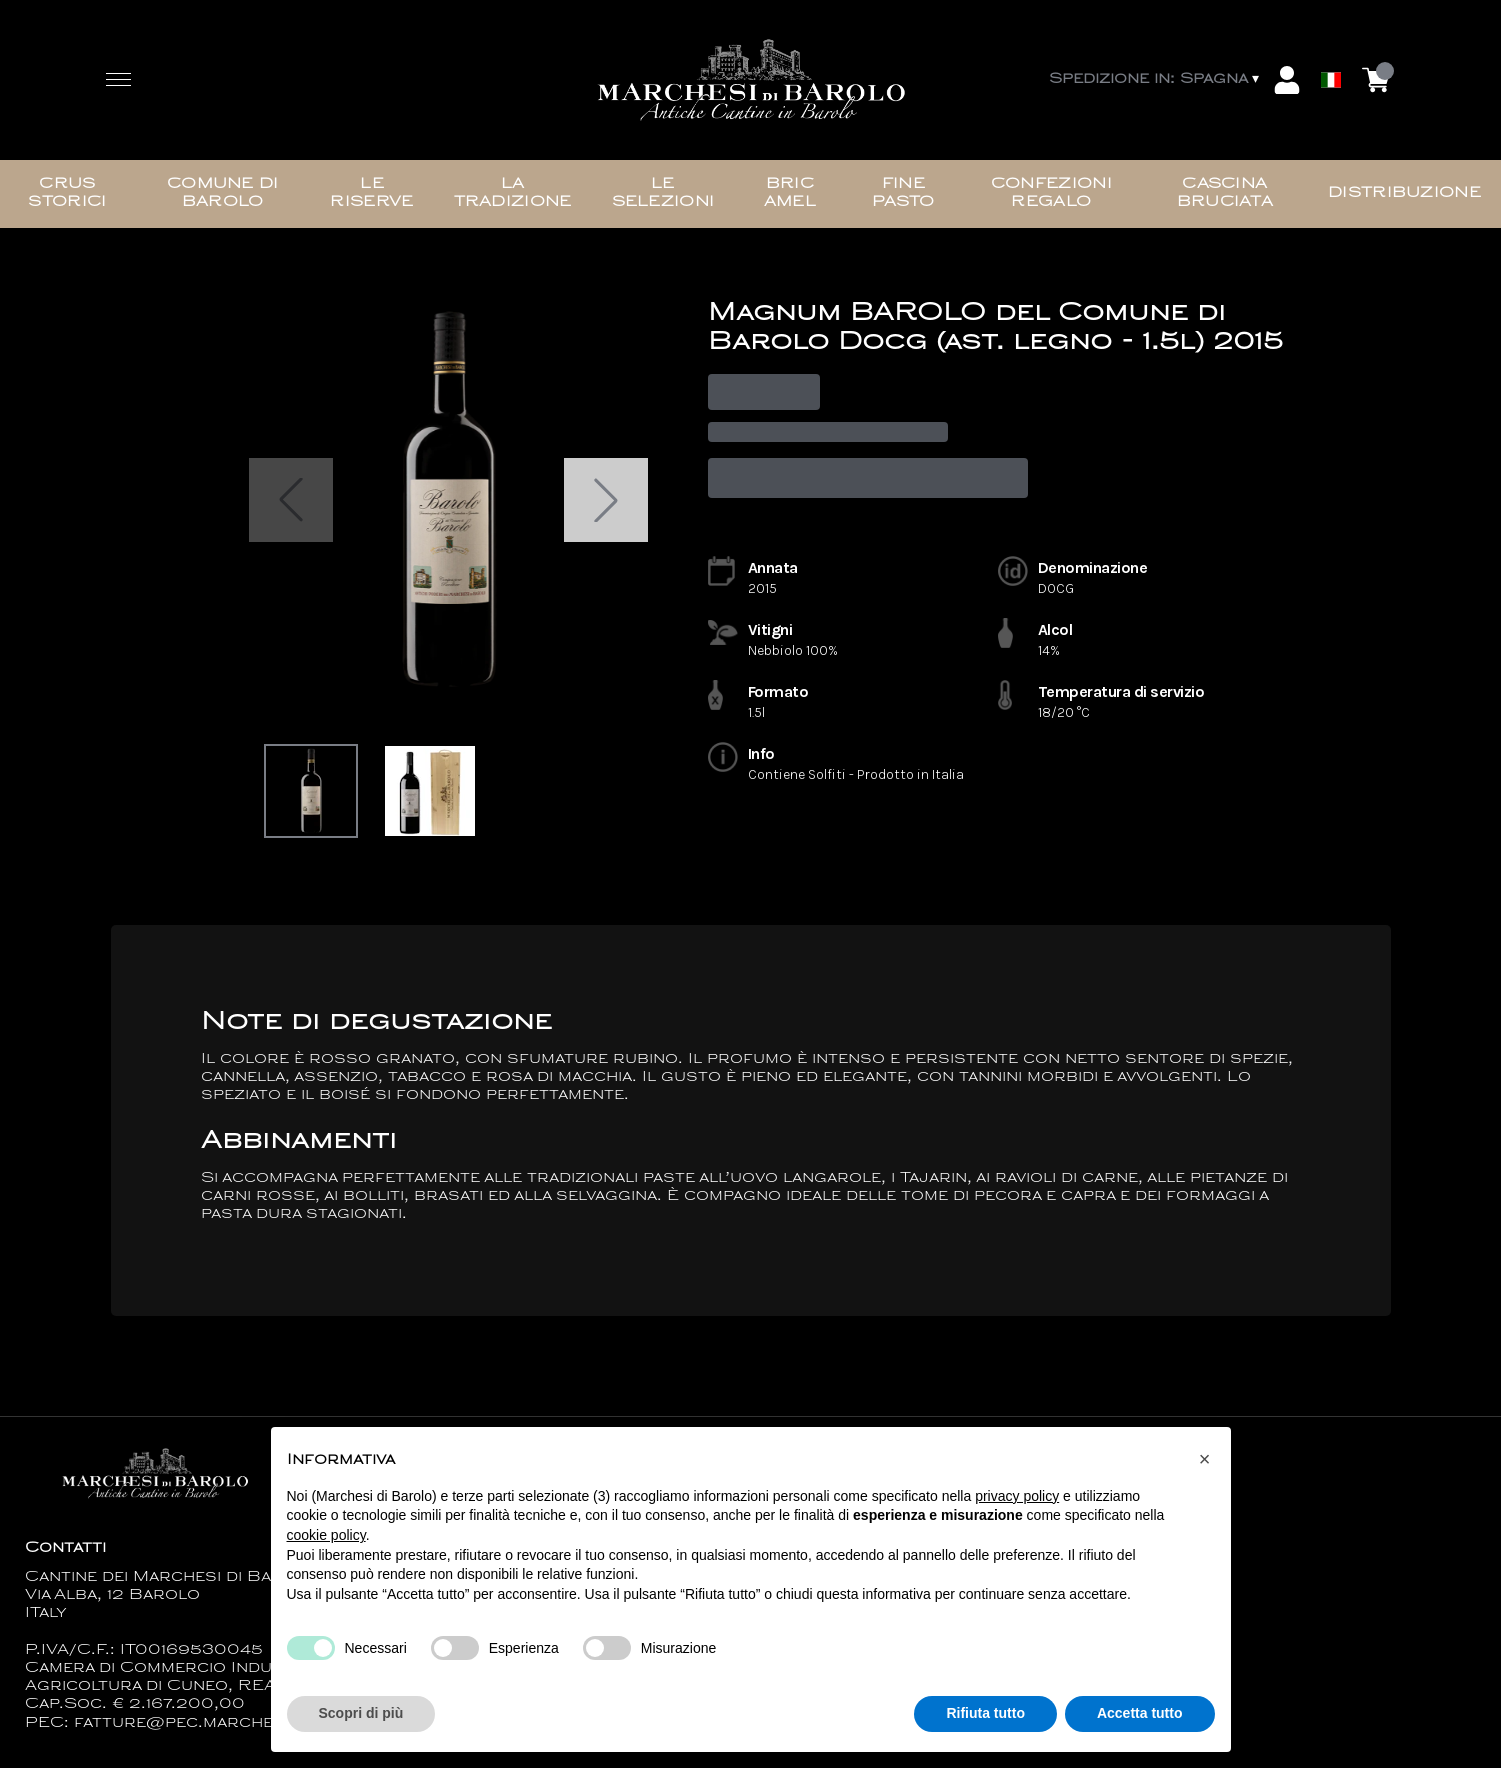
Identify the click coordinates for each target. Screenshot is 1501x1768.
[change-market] (1156, 80)
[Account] (1287, 80)
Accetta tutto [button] (1140, 1714)
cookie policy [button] (326, 1535)
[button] (1205, 1460)
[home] (751, 80)
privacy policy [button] (1017, 1496)
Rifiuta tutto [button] (985, 1714)
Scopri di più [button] (361, 1714)
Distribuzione (1404, 193)
